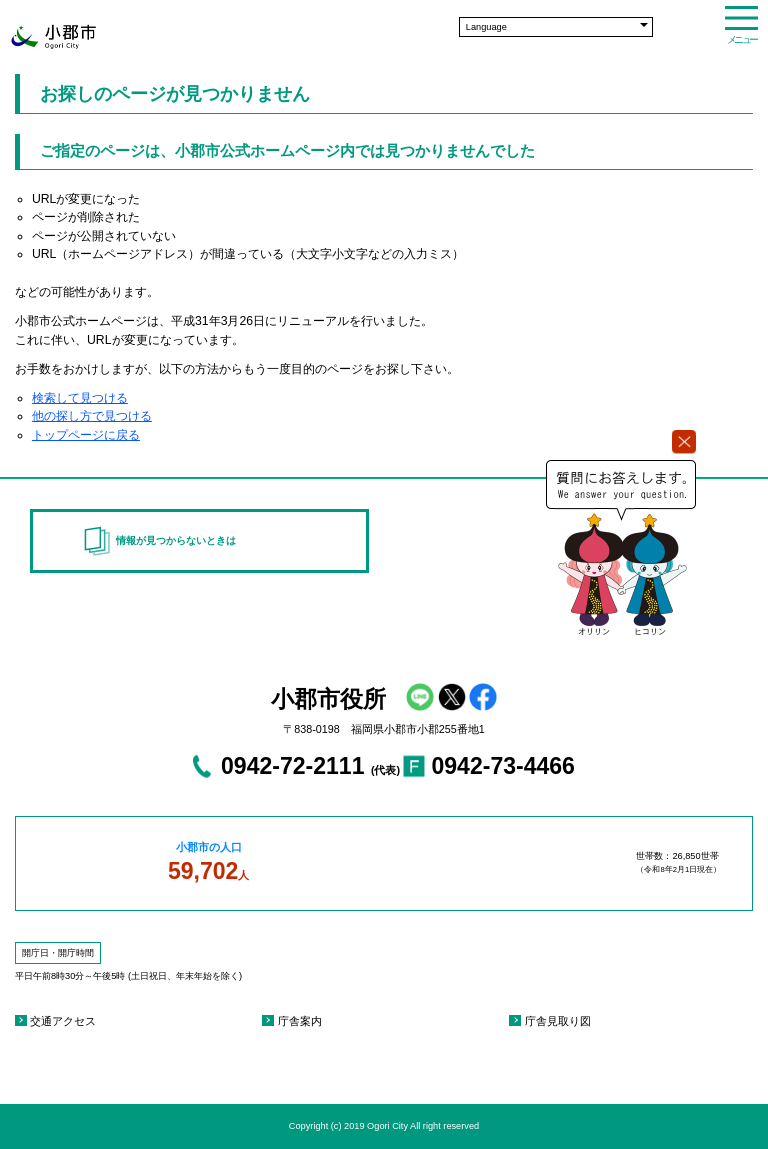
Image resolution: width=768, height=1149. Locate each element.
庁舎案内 (300, 1021)
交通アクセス (63, 1021)
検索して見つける (80, 398)
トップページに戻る (86, 435)
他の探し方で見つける (92, 416)
